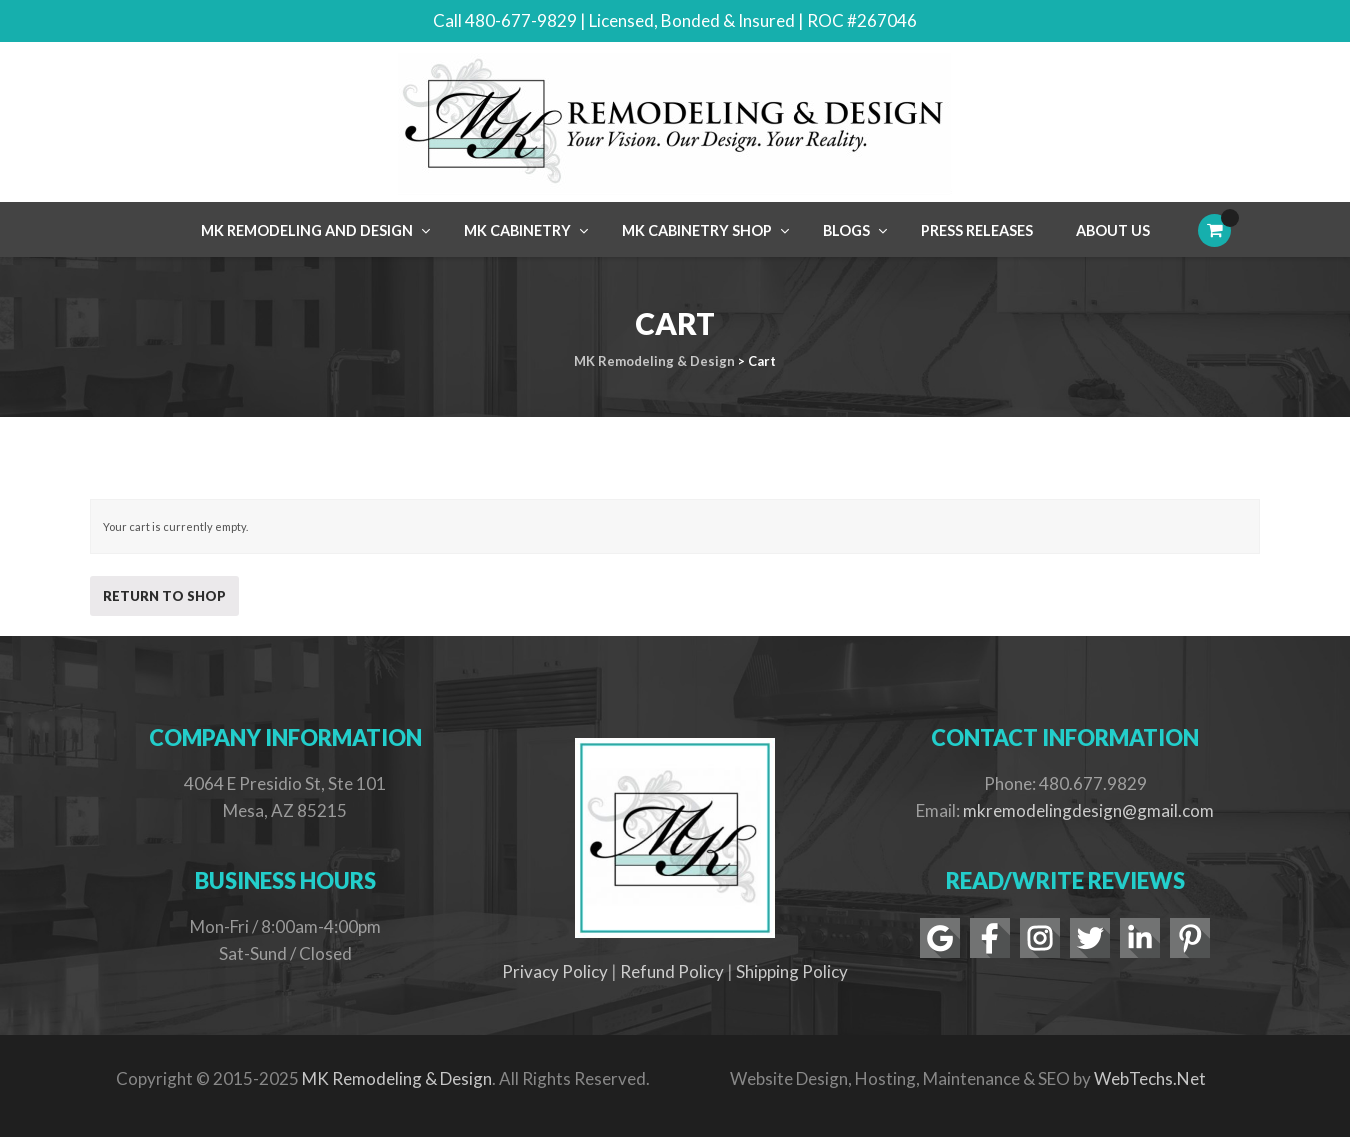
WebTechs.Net (1150, 1078)
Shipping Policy (792, 971)
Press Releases (977, 230)
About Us (1113, 230)
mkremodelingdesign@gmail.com (1088, 810)
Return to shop (164, 596)
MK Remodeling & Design (397, 1078)
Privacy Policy (555, 971)
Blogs (846, 230)
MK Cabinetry (517, 230)
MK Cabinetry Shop (697, 230)
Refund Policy (672, 971)
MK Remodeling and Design (307, 230)
